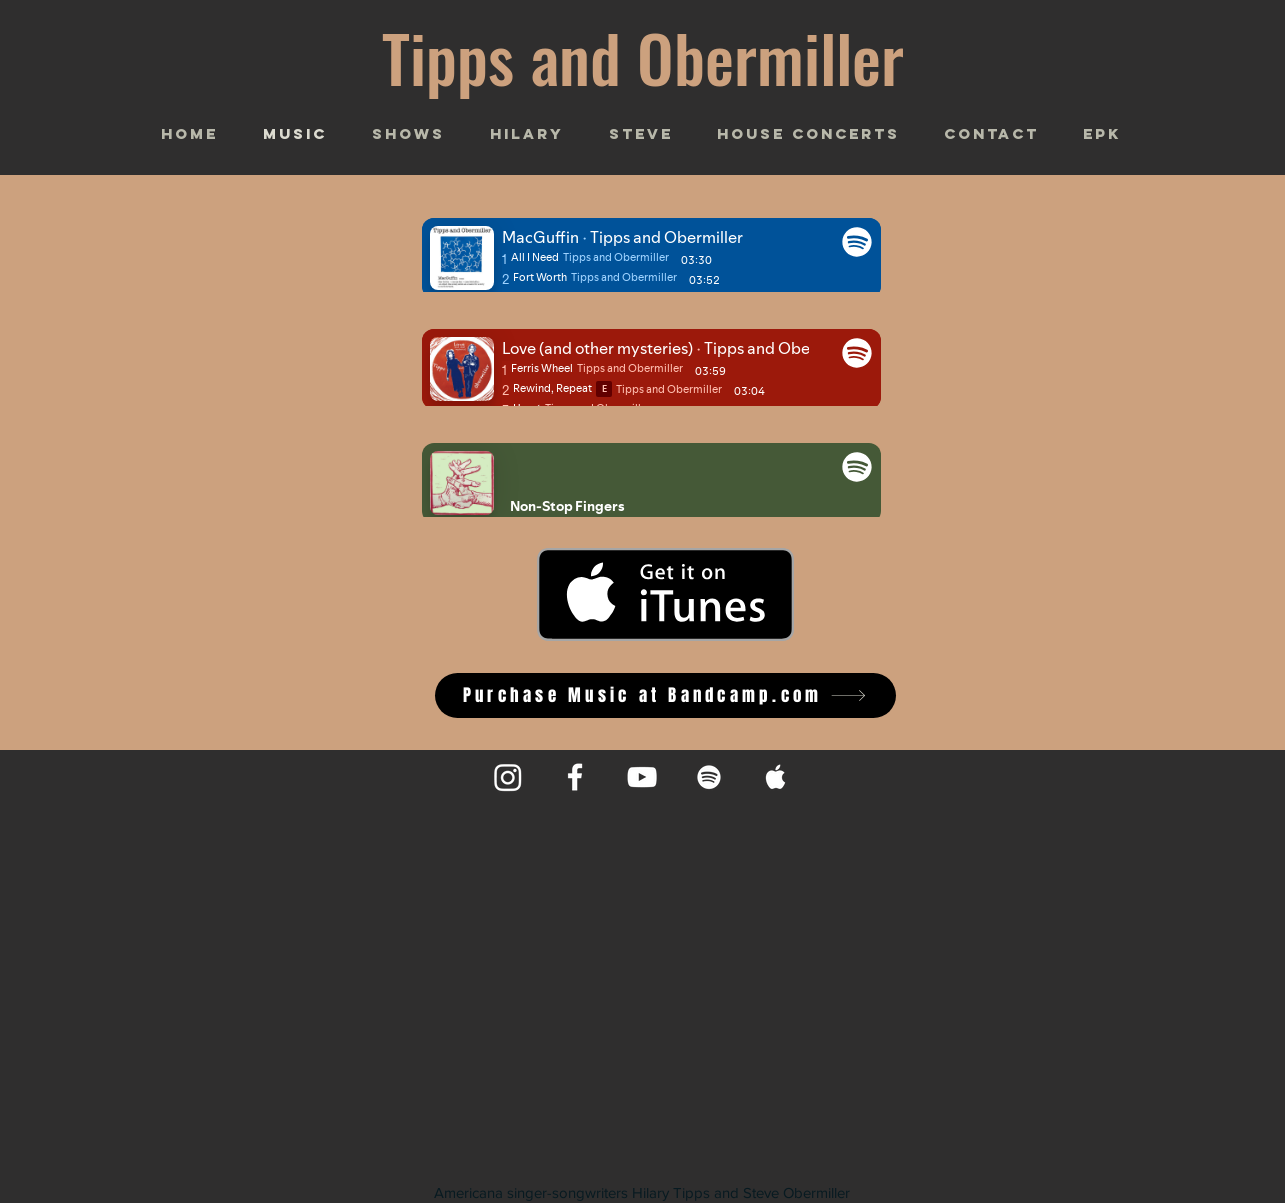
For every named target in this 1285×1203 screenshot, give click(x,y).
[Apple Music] (776, 777)
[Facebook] (575, 777)
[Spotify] (709, 777)
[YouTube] (642, 777)
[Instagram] (508, 777)
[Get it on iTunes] (665, 594)
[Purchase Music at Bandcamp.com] (665, 695)
